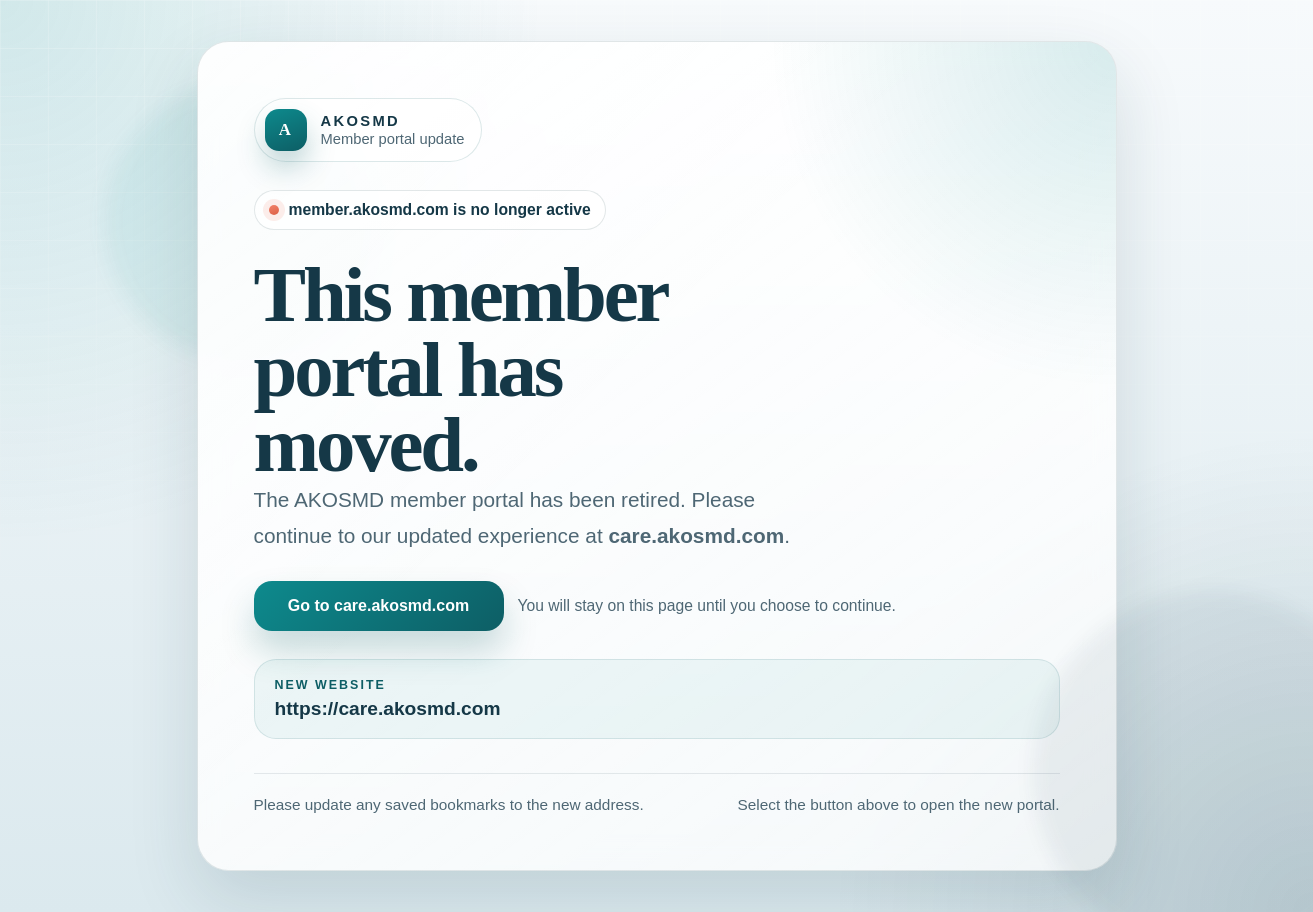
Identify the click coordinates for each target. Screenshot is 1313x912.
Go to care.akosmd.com (378, 605)
